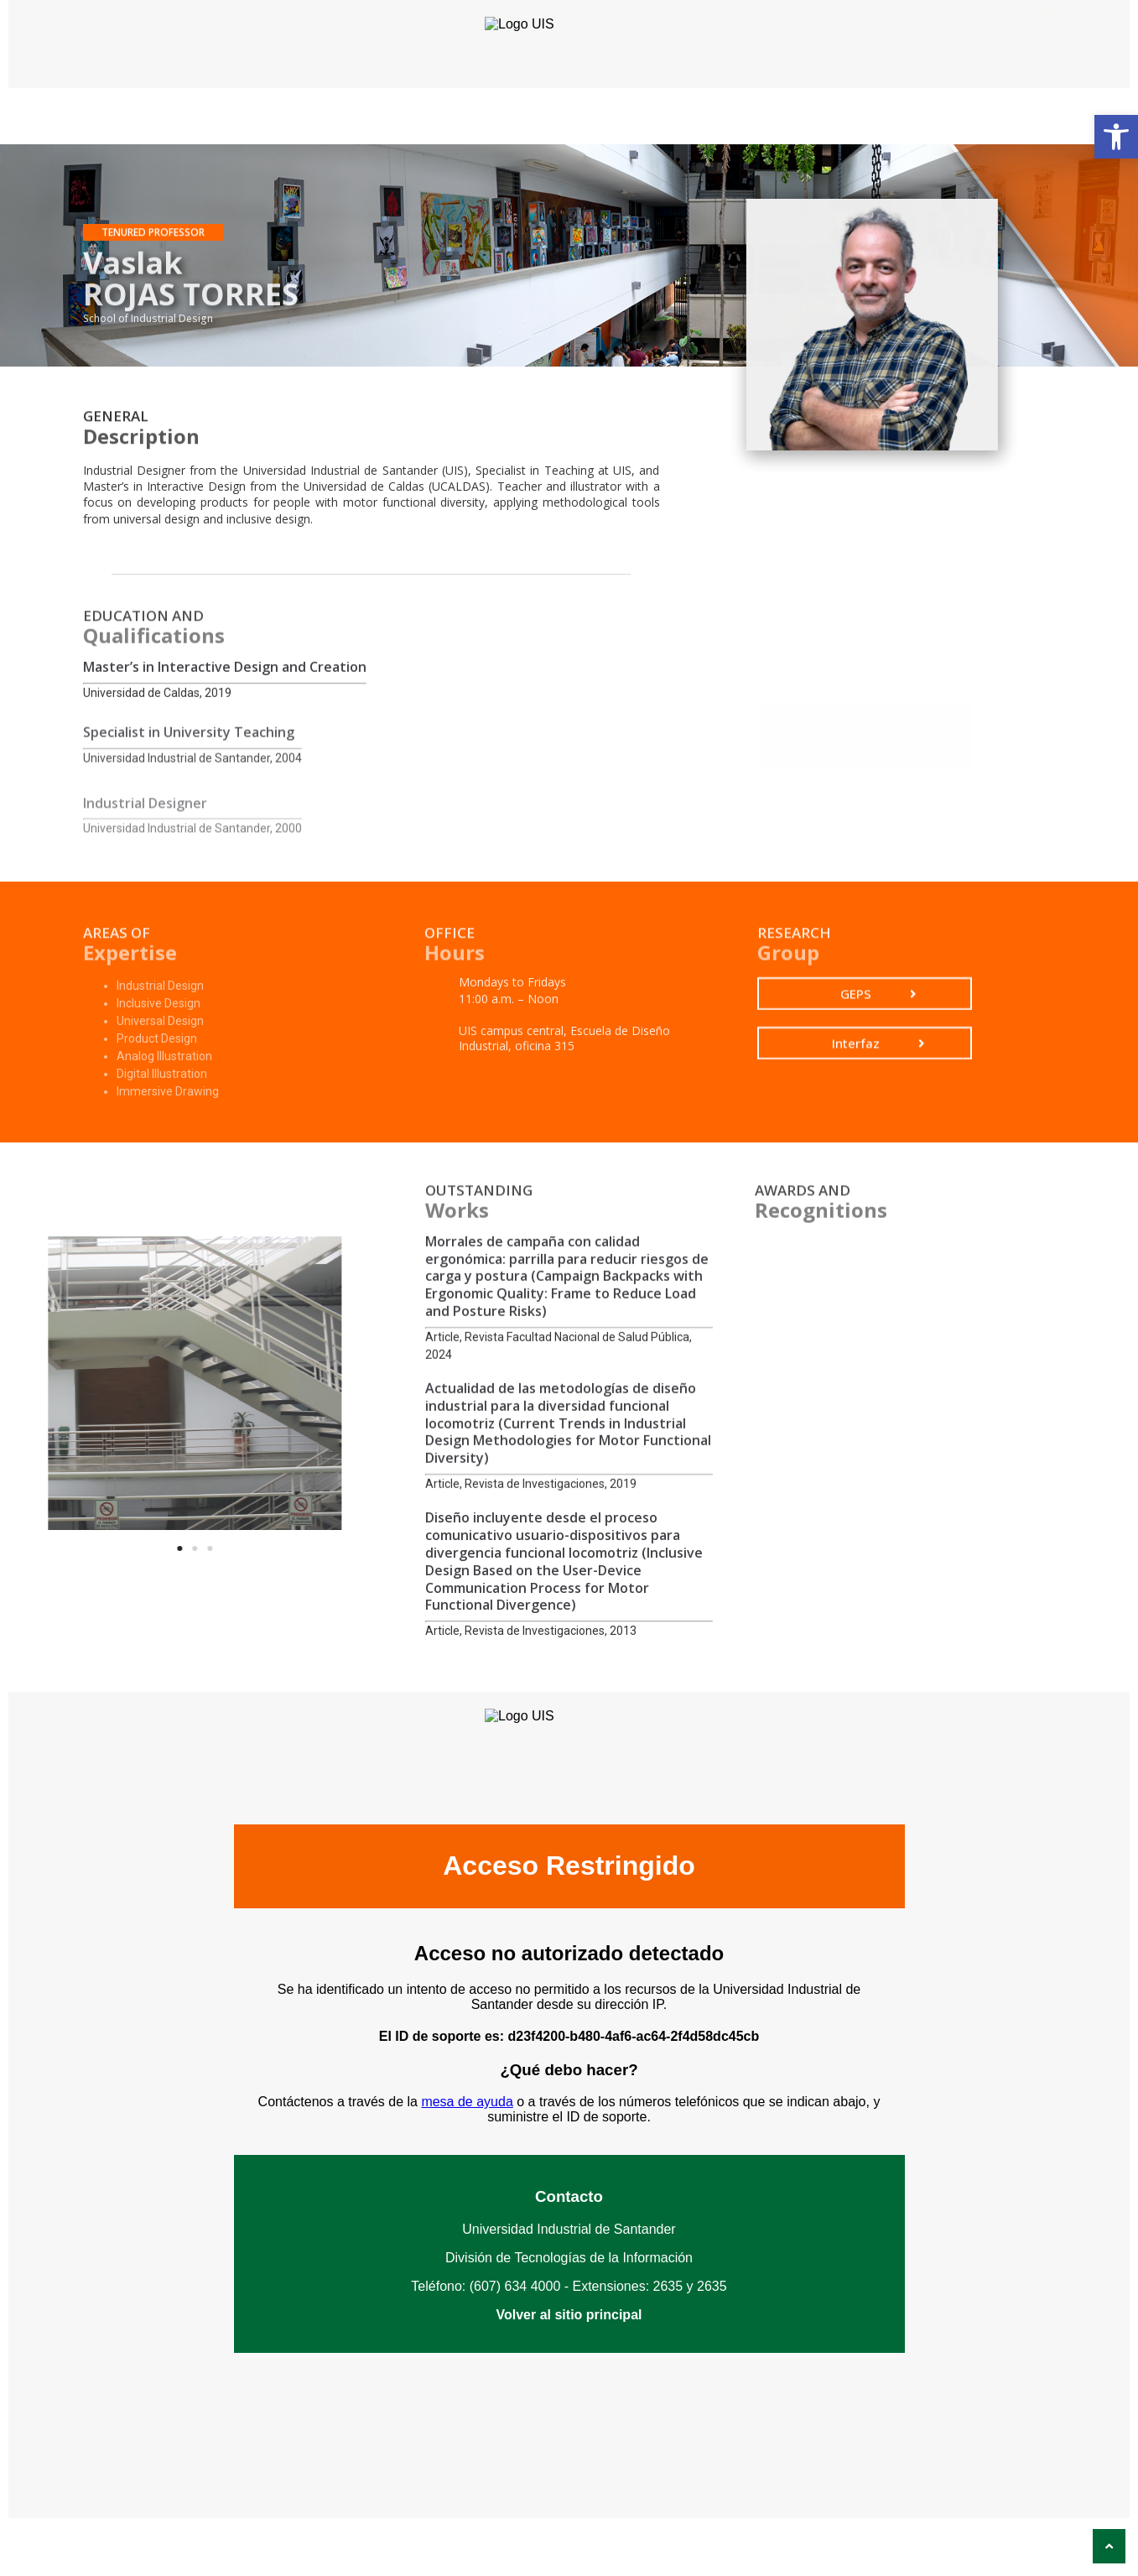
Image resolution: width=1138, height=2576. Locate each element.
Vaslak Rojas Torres (853, 636)
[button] (1116, 137)
